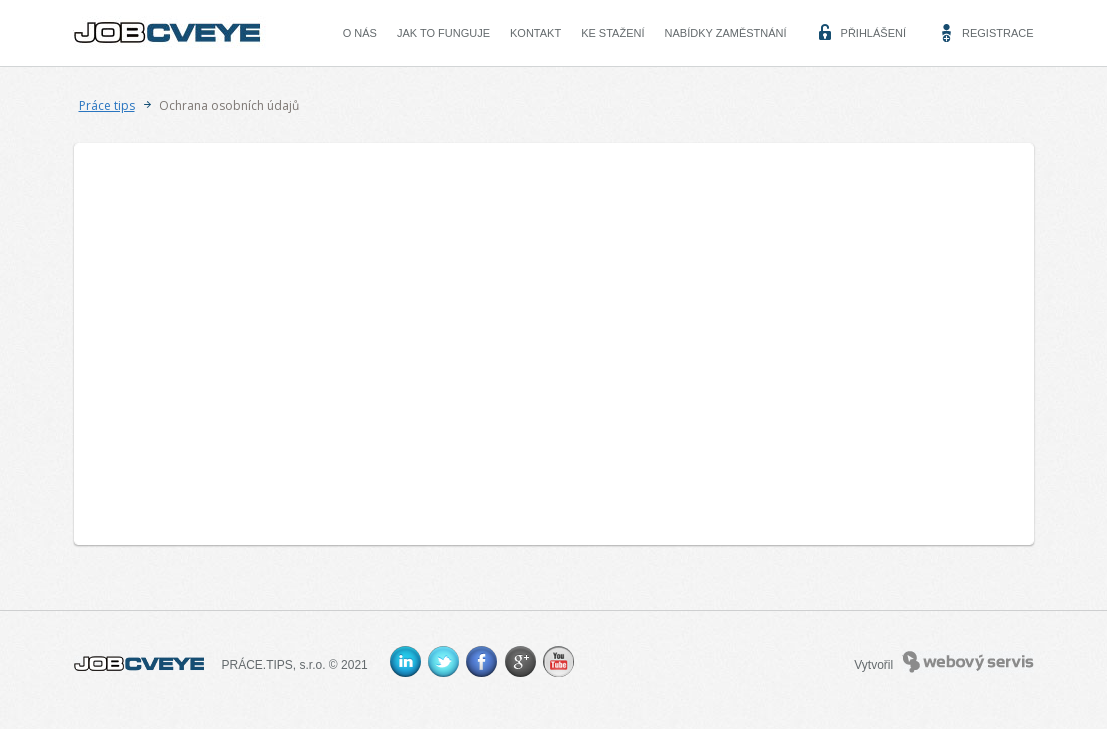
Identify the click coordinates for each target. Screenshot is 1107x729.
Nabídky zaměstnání (726, 33)
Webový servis (968, 662)
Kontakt (535, 33)
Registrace (998, 33)
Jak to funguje (443, 33)
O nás (360, 33)
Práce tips (107, 105)
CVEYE (172, 33)
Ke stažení (612, 33)
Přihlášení (873, 33)
